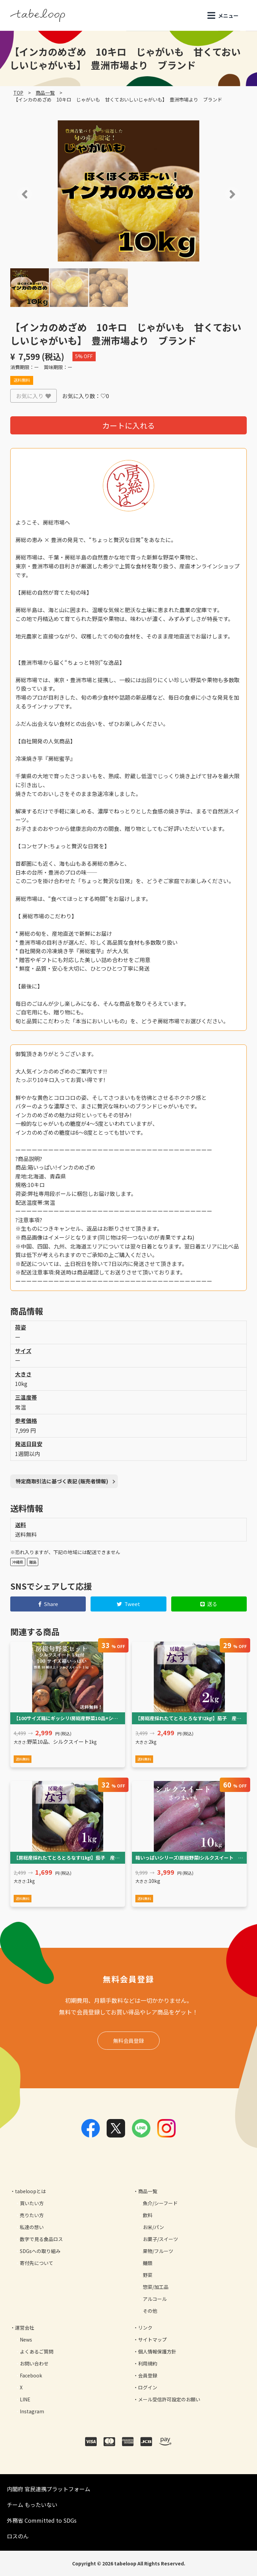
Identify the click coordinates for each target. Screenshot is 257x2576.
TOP (18, 92)
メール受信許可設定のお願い (169, 2399)
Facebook (31, 2375)
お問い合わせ (34, 2363)
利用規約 (147, 2363)
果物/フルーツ (158, 2251)
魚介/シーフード (160, 2203)
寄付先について (36, 2263)
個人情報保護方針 (157, 2351)
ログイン (147, 2387)
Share (48, 1603)
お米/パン (153, 2227)
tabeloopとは (30, 2191)
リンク (145, 2327)
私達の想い (32, 2227)
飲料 (147, 2215)
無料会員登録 (128, 2040)
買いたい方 (32, 2203)
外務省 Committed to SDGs (42, 2520)
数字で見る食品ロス (41, 2239)
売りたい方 (32, 2215)
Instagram (32, 2411)
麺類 (147, 2263)
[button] (14, 194)
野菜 (147, 2274)
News (26, 2339)
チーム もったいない (32, 2504)
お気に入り (33, 396)
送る (209, 1603)
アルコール (155, 2298)
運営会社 (24, 2327)
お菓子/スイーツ (160, 2239)
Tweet (128, 1603)
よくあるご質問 (36, 2351)
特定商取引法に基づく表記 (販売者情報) (62, 1481)
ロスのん (18, 2536)
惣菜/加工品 (155, 2286)
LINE (25, 2399)
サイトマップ (152, 2339)
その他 (150, 2310)
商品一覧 (45, 92)
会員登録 (147, 2375)
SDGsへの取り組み (40, 2251)
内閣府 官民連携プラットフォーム (48, 2489)
